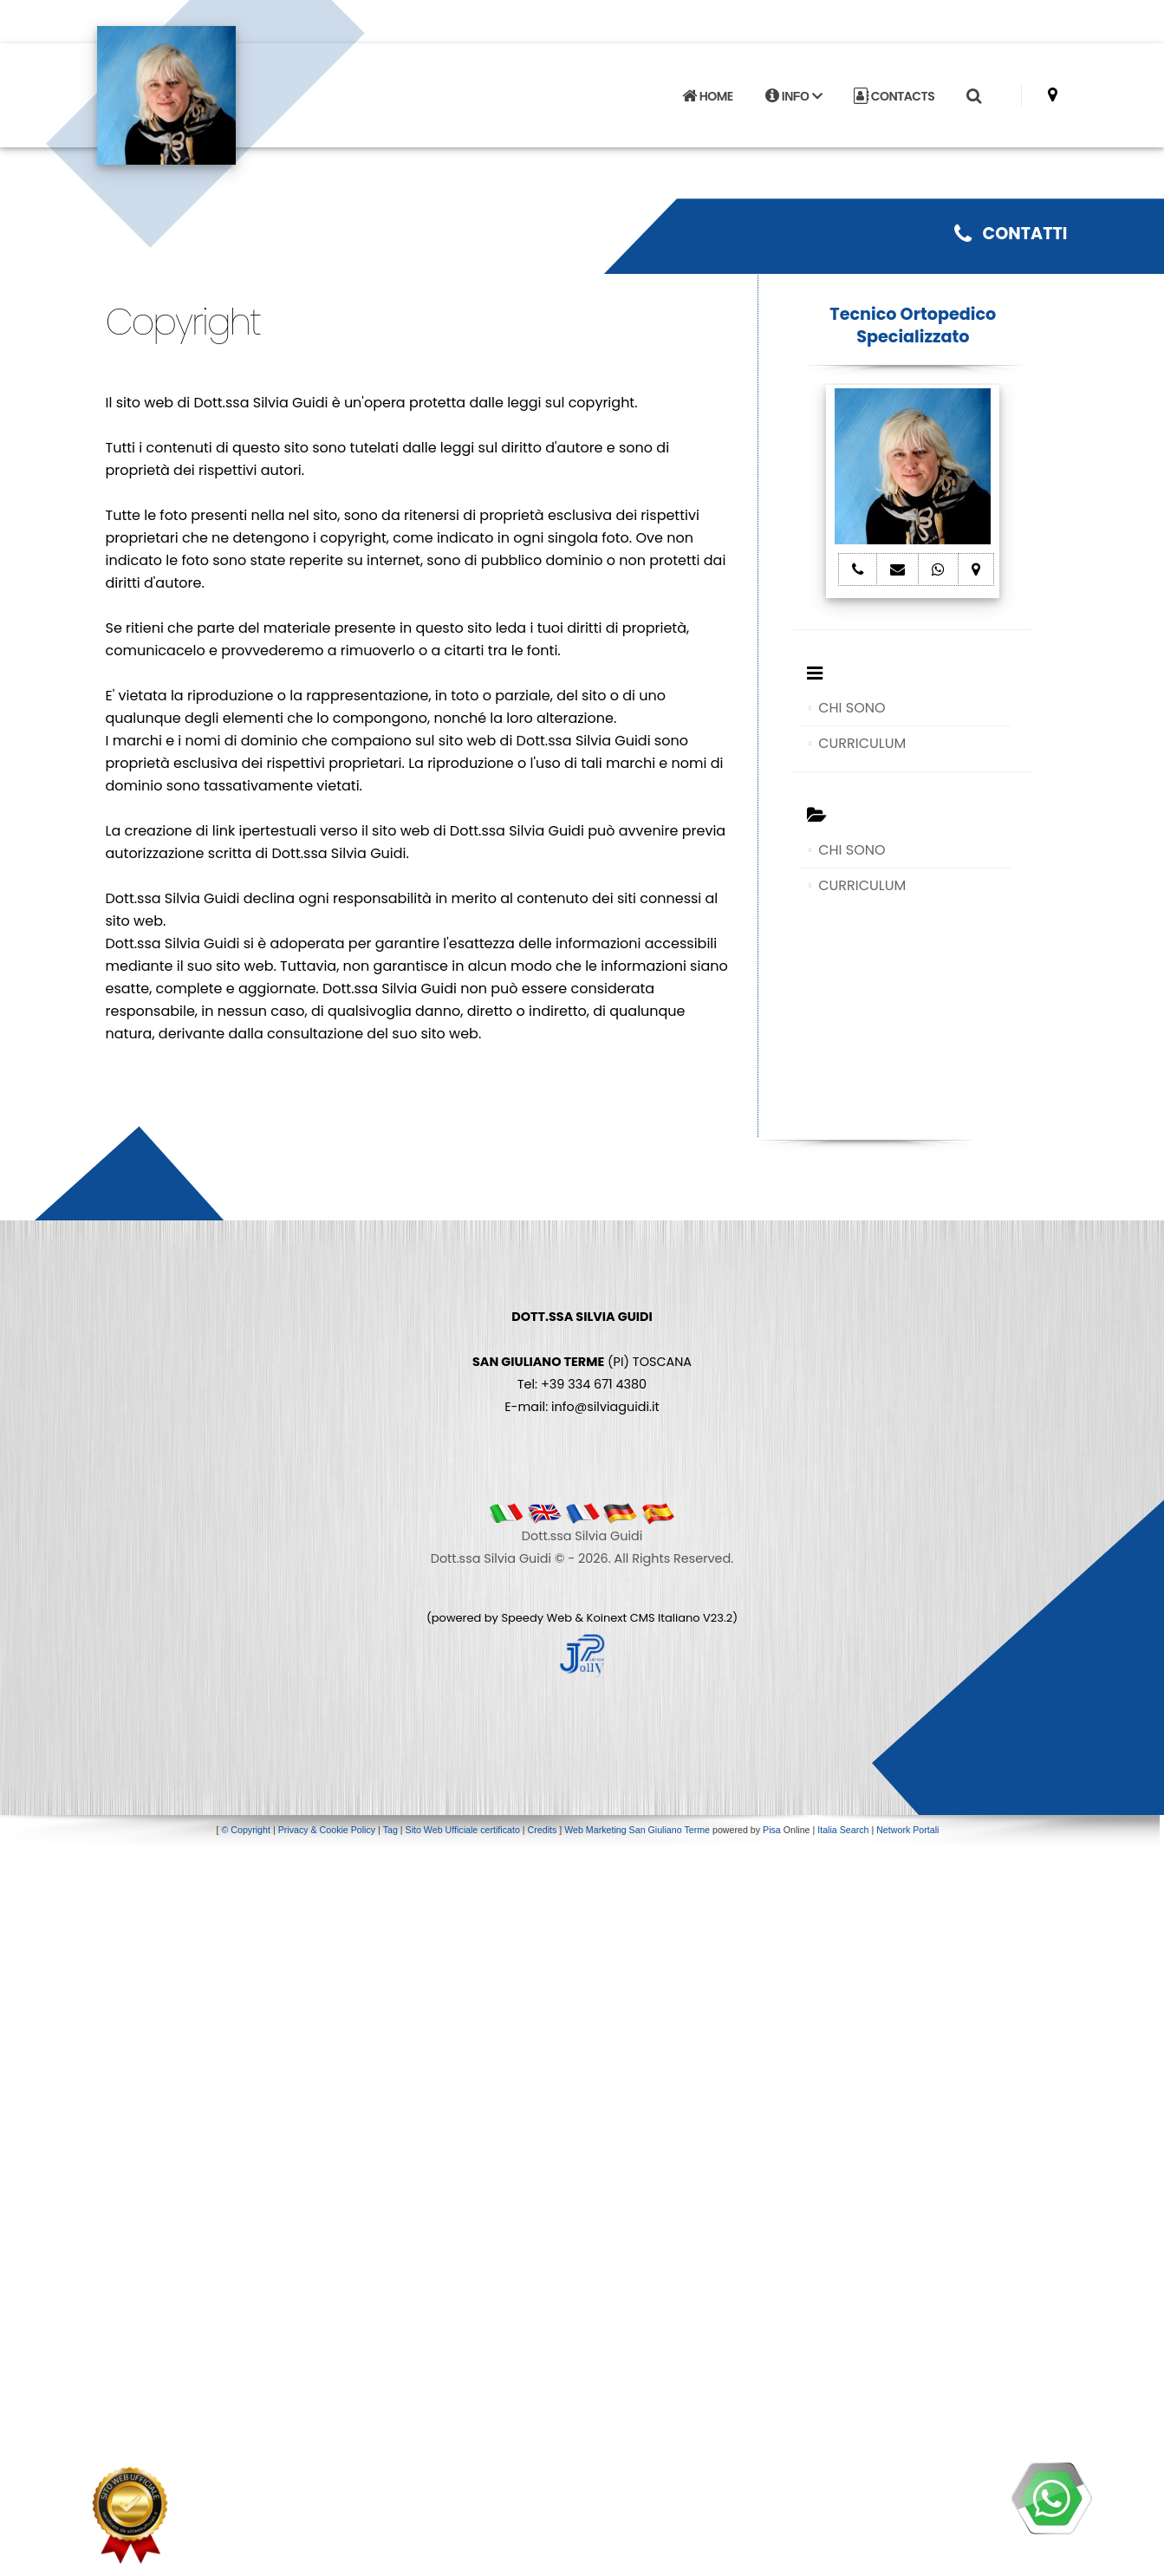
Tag (390, 1830)
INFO (793, 96)
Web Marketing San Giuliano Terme (637, 1830)
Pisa (772, 1830)
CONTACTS (894, 96)
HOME (707, 96)
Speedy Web (536, 1618)
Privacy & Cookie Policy (327, 1830)
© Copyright (246, 1830)
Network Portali (907, 1830)
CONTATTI (1010, 233)
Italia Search (842, 1830)
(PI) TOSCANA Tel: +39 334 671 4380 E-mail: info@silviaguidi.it (582, 1361)
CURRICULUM (862, 743)
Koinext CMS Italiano (645, 1618)
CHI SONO (851, 708)
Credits (542, 1830)
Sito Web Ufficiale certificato (463, 1830)
